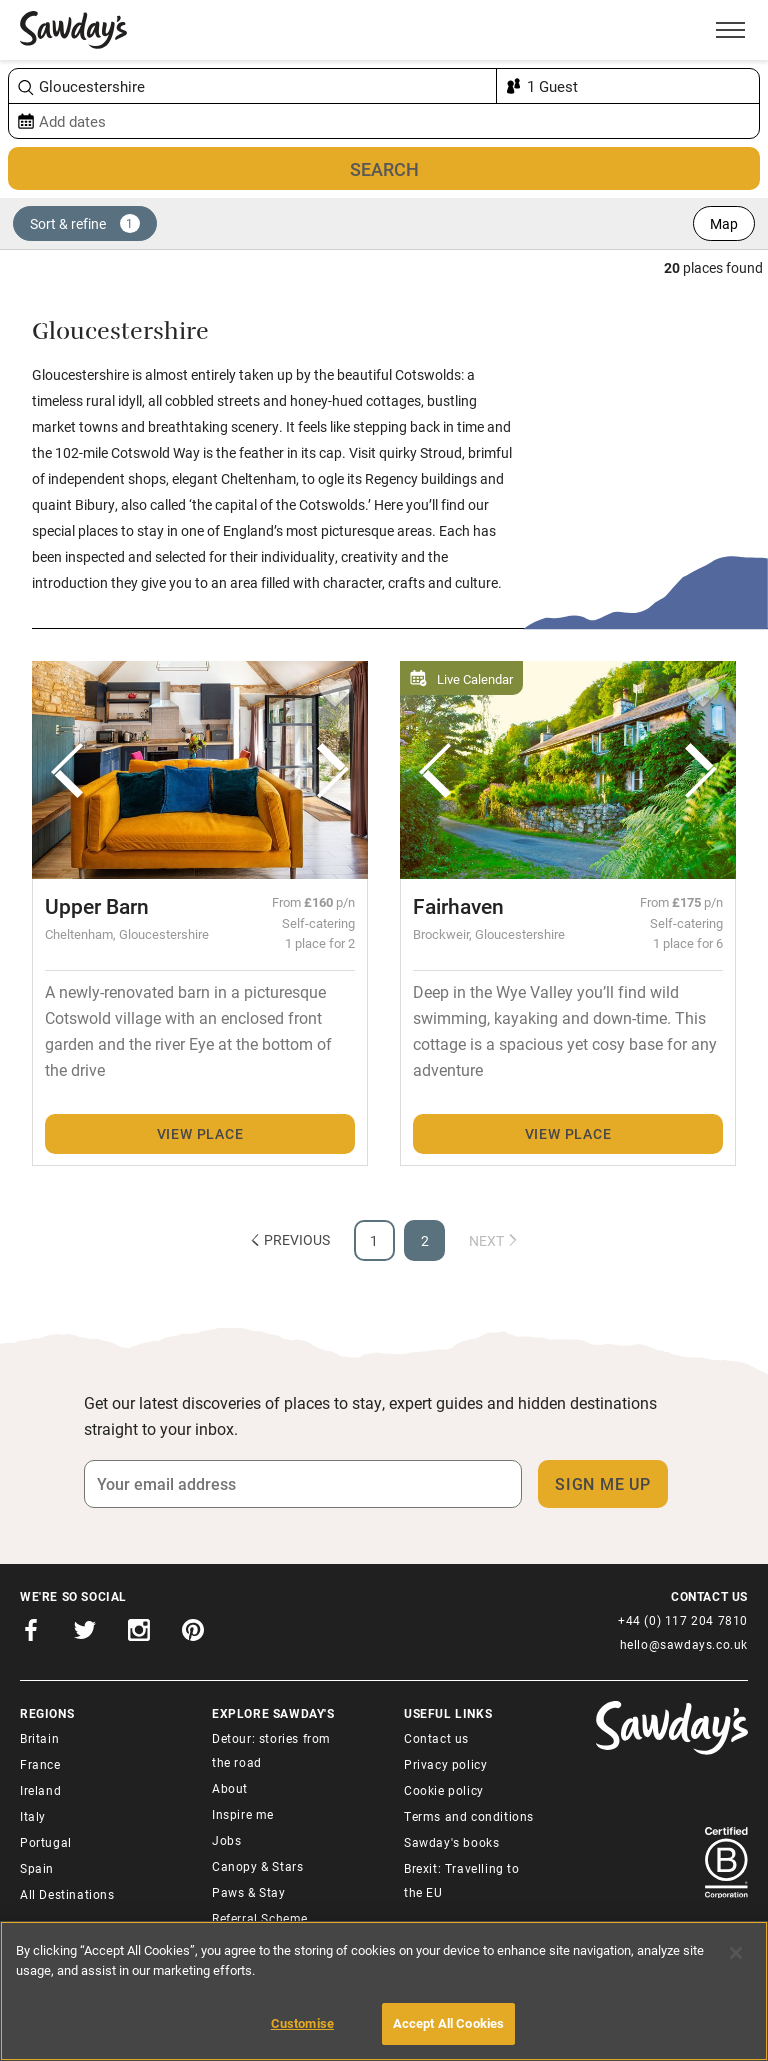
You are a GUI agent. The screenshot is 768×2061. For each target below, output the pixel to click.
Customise (302, 2023)
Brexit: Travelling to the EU (462, 1880)
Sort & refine (85, 224)
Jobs (226, 1840)
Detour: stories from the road (271, 1750)
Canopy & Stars (257, 1866)
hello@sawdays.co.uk (684, 1644)
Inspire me (243, 1814)
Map (724, 223)
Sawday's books (451, 1842)
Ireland (40, 1790)
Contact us (436, 1738)
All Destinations (67, 1894)
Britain (39, 1738)
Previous (289, 1239)
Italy (33, 1816)
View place (200, 1133)
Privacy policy (445, 1764)
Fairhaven (458, 906)
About (230, 1788)
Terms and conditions (469, 1816)
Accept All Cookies (448, 2023)
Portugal (46, 1842)
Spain (37, 1868)
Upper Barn (97, 906)
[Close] (736, 1953)
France (40, 1764)
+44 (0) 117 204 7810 (683, 1620)
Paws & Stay (249, 1892)
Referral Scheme (260, 1918)
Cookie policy (444, 1790)
